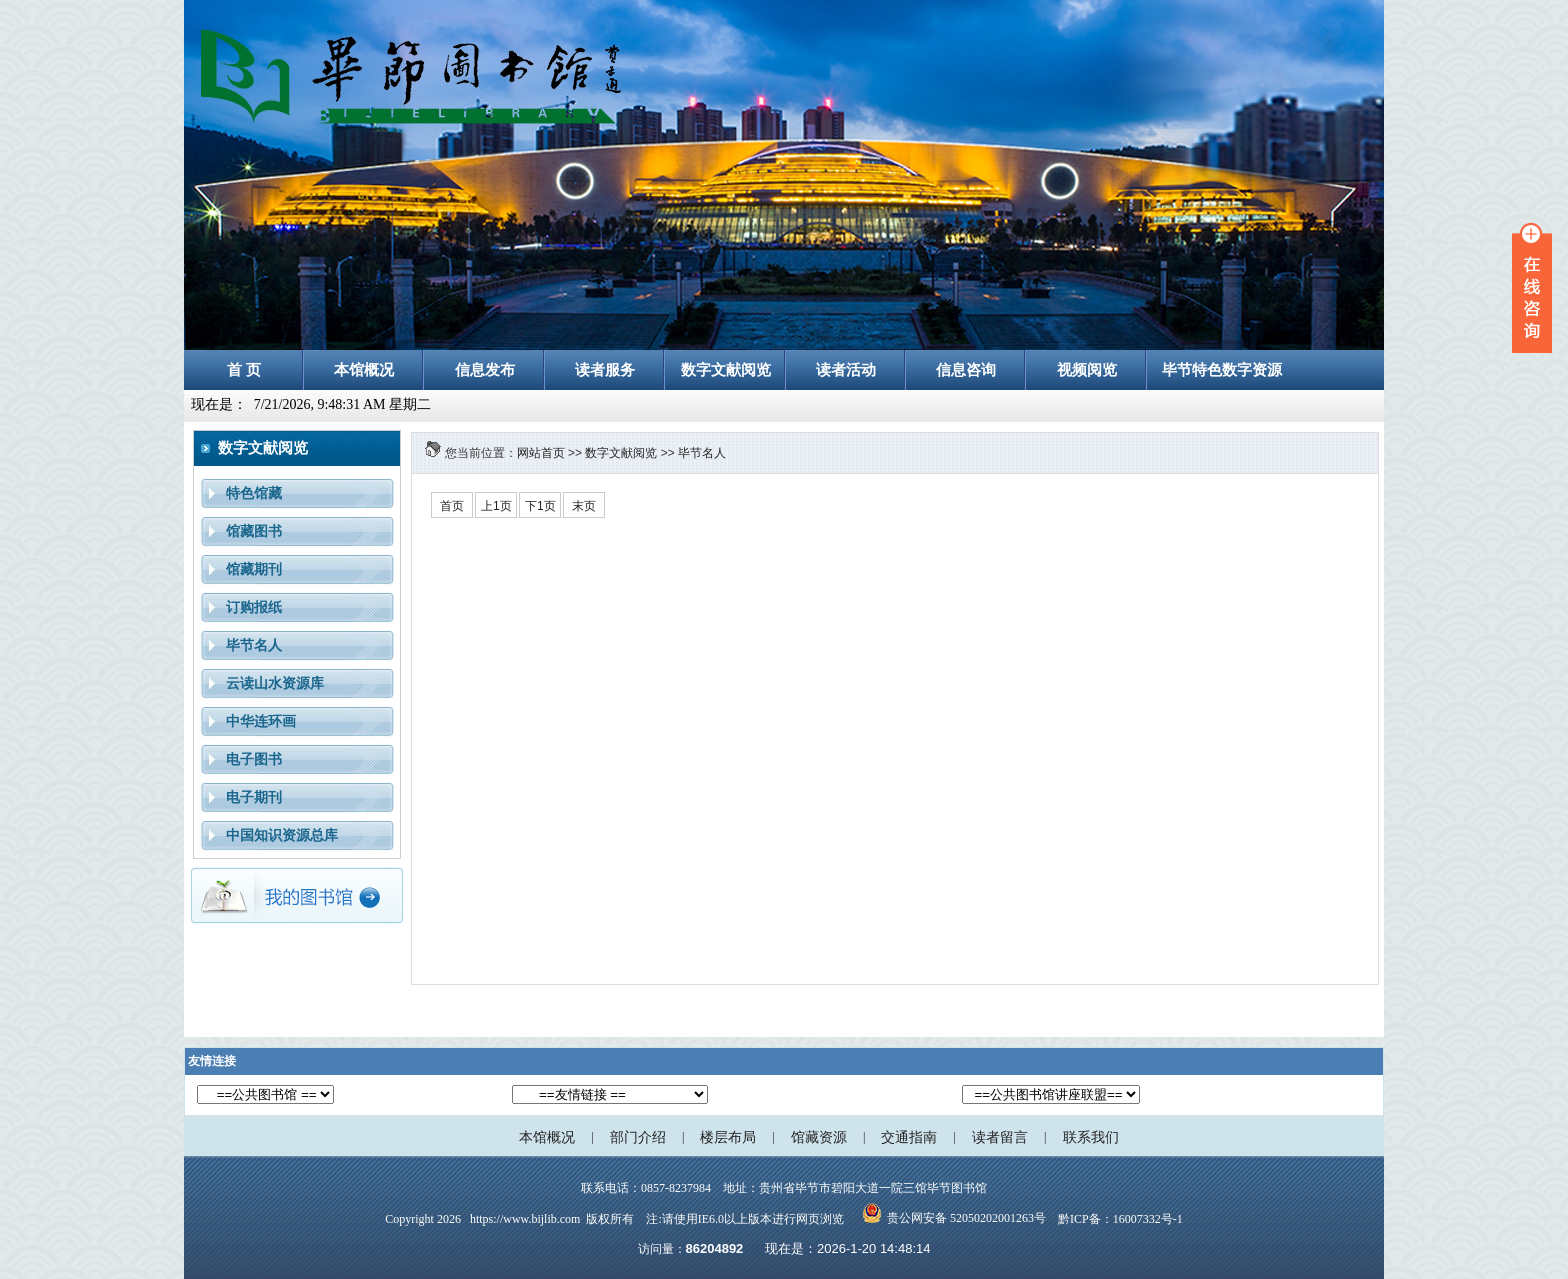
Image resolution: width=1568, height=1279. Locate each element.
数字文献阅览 (621, 453)
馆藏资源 (819, 1137)
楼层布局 (728, 1137)
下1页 (540, 506)
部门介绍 (638, 1137)
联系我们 (1091, 1137)
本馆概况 (547, 1137)
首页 (452, 506)
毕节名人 (702, 453)
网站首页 (541, 453)
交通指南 (909, 1137)
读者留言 (1000, 1137)
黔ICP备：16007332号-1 (1120, 1219)
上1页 (496, 506)
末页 (584, 506)
